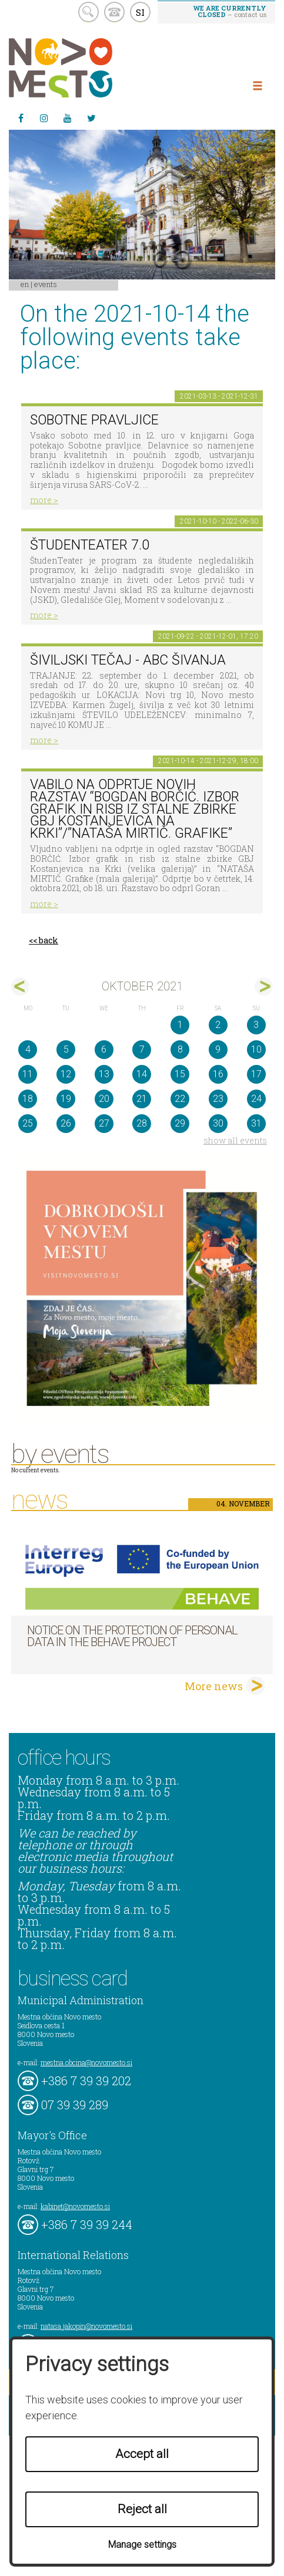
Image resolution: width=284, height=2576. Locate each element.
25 (27, 1123)
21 (141, 1098)
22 (180, 1098)
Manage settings (142, 2544)
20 (104, 1098)
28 (141, 1123)
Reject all (142, 2509)
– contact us (229, 11)
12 (66, 1074)
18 (27, 1098)
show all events (235, 1140)
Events (45, 284)
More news (214, 1686)
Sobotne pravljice (94, 420)
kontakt (114, 12)
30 (218, 1123)
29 (180, 1123)
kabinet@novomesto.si (75, 2206)
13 (104, 1074)
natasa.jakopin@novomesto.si (86, 2326)
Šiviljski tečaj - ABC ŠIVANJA (128, 660)
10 (256, 1049)
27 (104, 1123)
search (88, 12)
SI (140, 12)
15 (180, 1074)
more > (44, 499)
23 (218, 1098)
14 (141, 1074)
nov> (264, 986)
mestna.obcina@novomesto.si (86, 2062)
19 (66, 1098)
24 (256, 1098)
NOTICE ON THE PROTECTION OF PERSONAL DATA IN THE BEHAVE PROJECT (132, 1636)
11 (27, 1074)
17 (256, 1074)
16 (218, 1074)
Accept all (142, 2454)
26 (66, 1123)
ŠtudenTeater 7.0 (89, 545)
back (48, 940)
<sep (20, 986)
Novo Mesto (88, 67)
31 (256, 1123)
